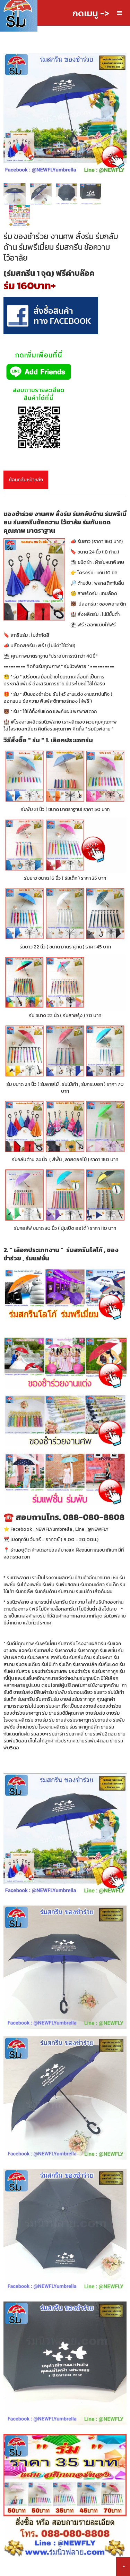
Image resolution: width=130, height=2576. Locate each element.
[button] (119, 13)
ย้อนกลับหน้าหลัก (26, 479)
